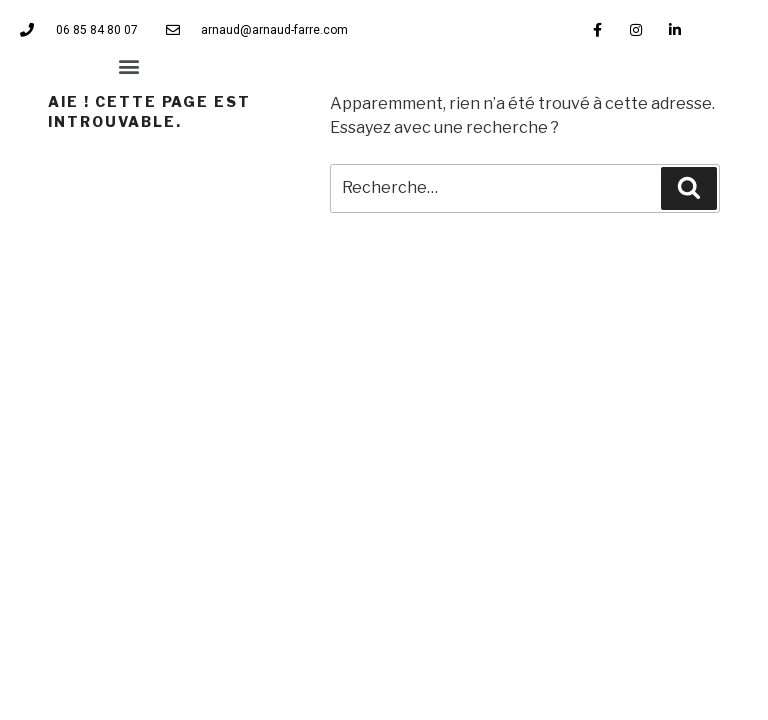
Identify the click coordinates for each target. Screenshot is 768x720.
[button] (129, 65)
